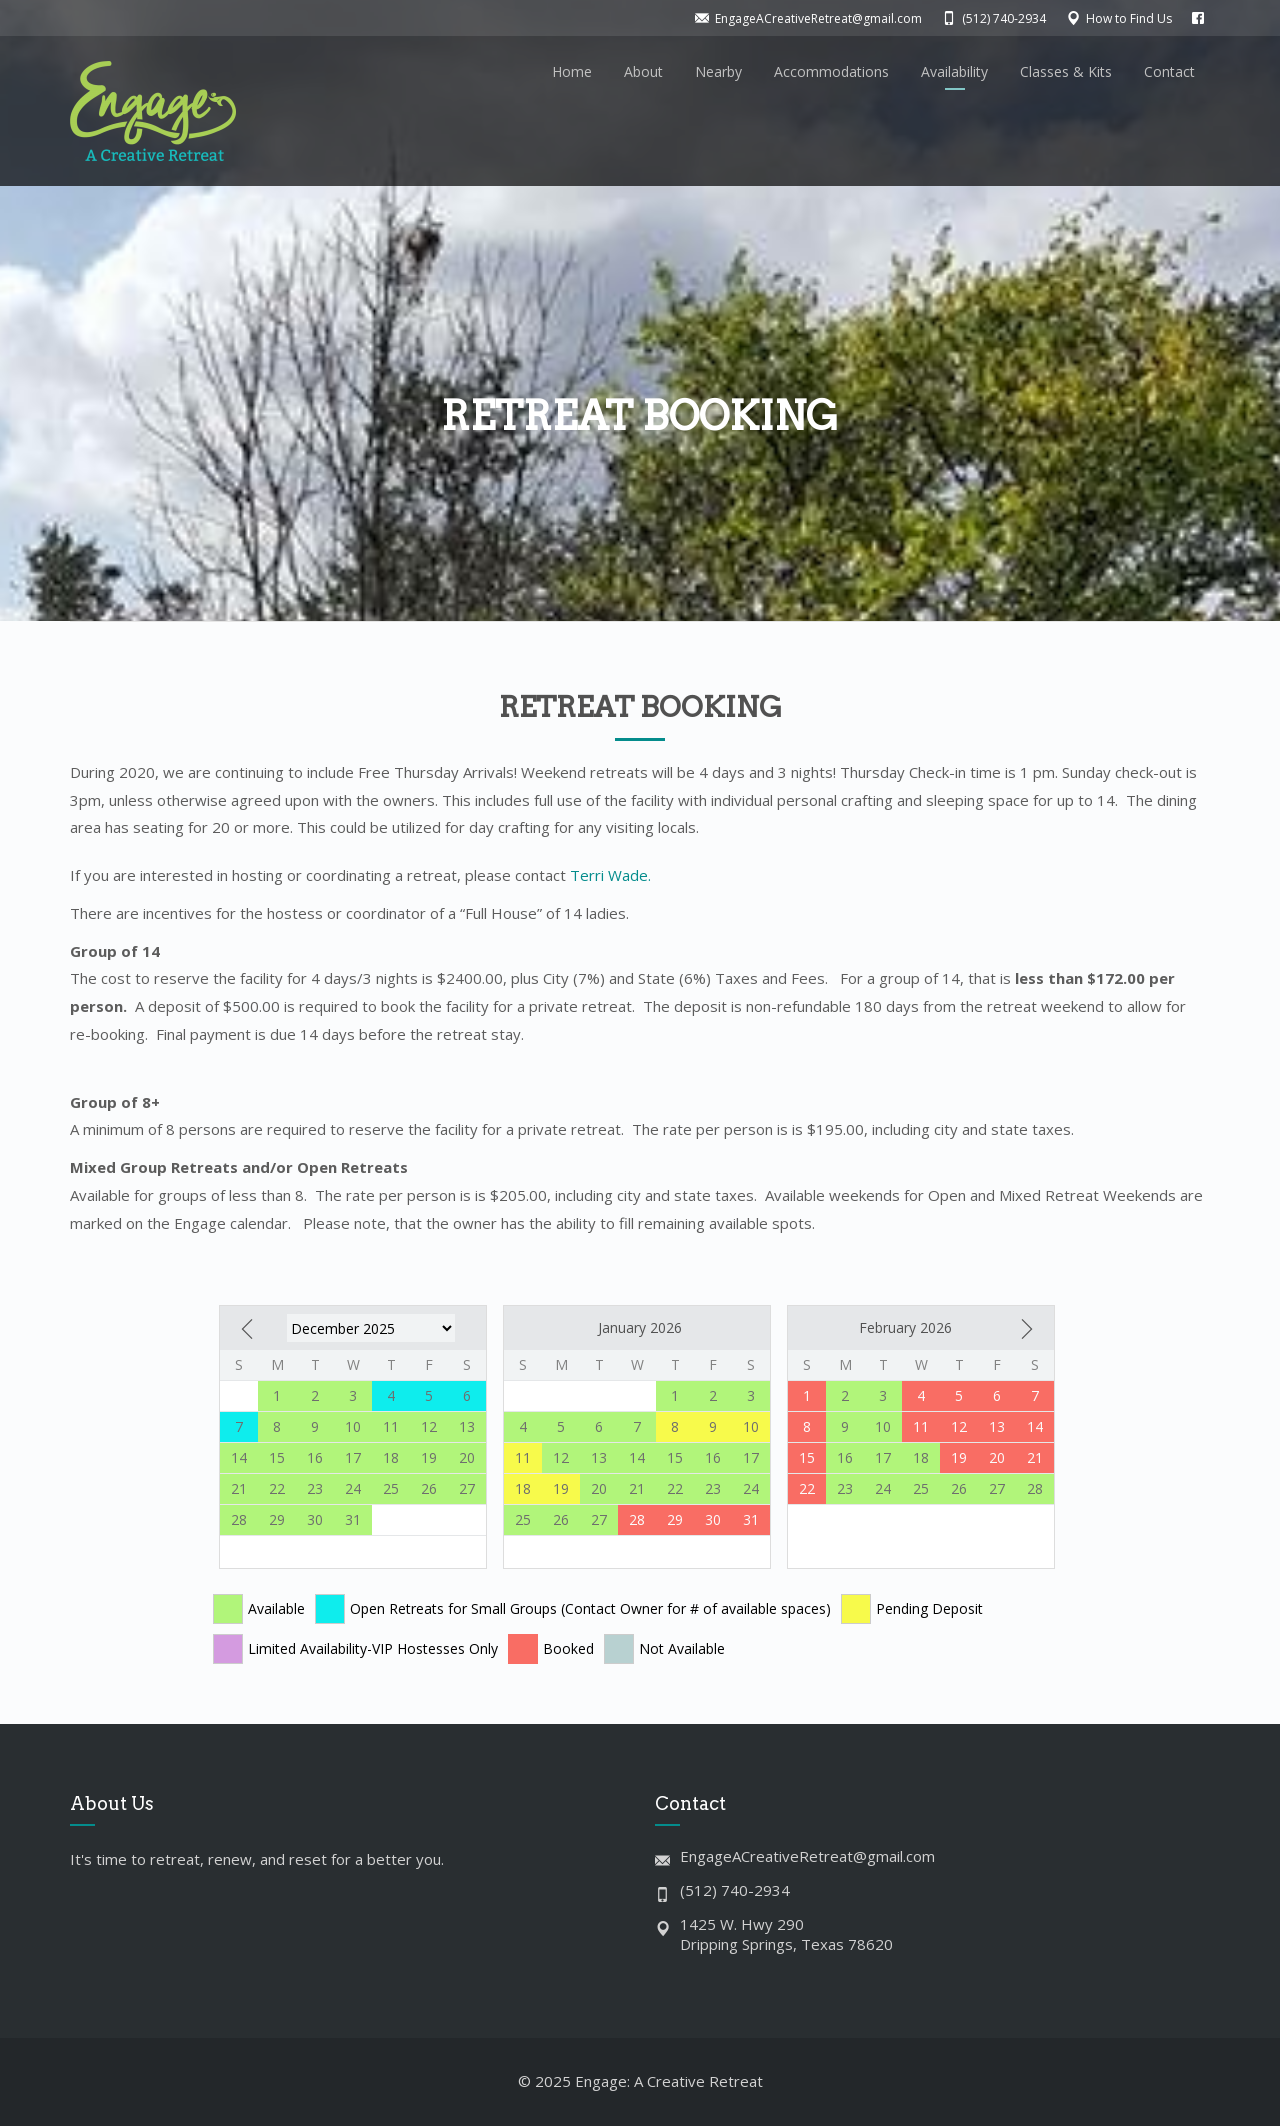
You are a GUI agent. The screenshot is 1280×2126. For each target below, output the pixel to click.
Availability (954, 71)
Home (572, 71)
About (643, 71)
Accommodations (831, 71)
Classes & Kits (1066, 71)
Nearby (718, 71)
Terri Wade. (610, 875)
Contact (1169, 71)
